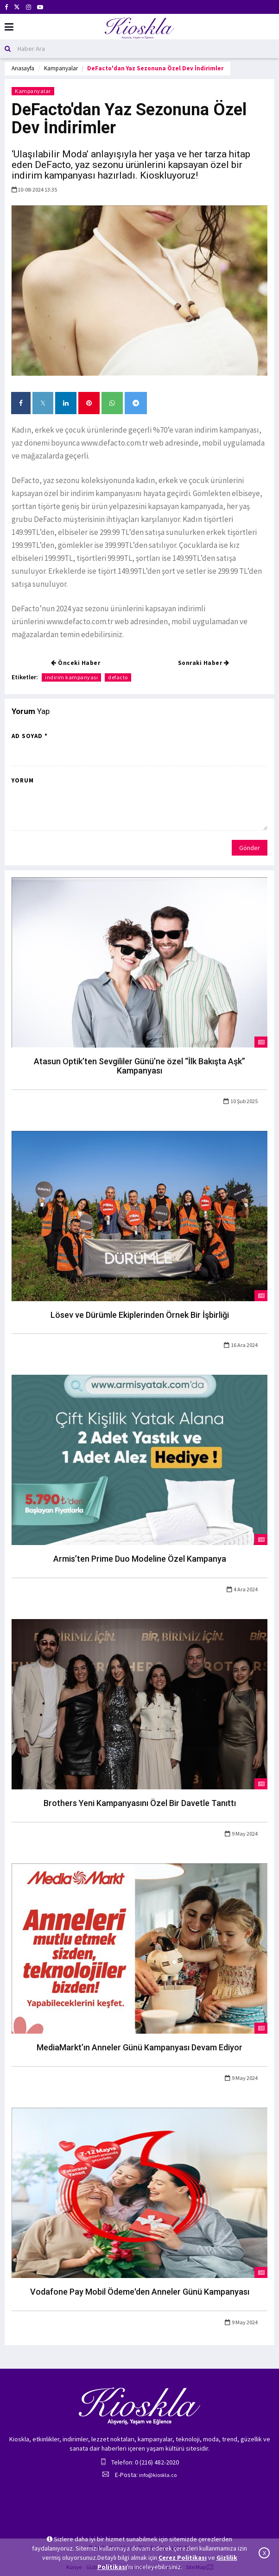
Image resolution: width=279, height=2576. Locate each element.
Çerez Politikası (183, 2557)
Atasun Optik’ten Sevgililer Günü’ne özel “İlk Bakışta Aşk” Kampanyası (139, 1065)
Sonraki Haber (203, 663)
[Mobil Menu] (9, 27)
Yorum (23, 780)
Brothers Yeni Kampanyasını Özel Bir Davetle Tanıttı (140, 1803)
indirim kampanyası (71, 677)
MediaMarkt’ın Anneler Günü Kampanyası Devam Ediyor (139, 2047)
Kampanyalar (61, 68)
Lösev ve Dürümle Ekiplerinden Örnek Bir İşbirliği (140, 1315)
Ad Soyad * (30, 736)
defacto (118, 677)
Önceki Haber (75, 663)
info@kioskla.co (158, 2474)
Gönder (249, 848)
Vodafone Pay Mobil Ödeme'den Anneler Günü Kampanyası (139, 2292)
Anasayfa (23, 68)
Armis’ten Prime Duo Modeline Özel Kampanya (139, 1559)
